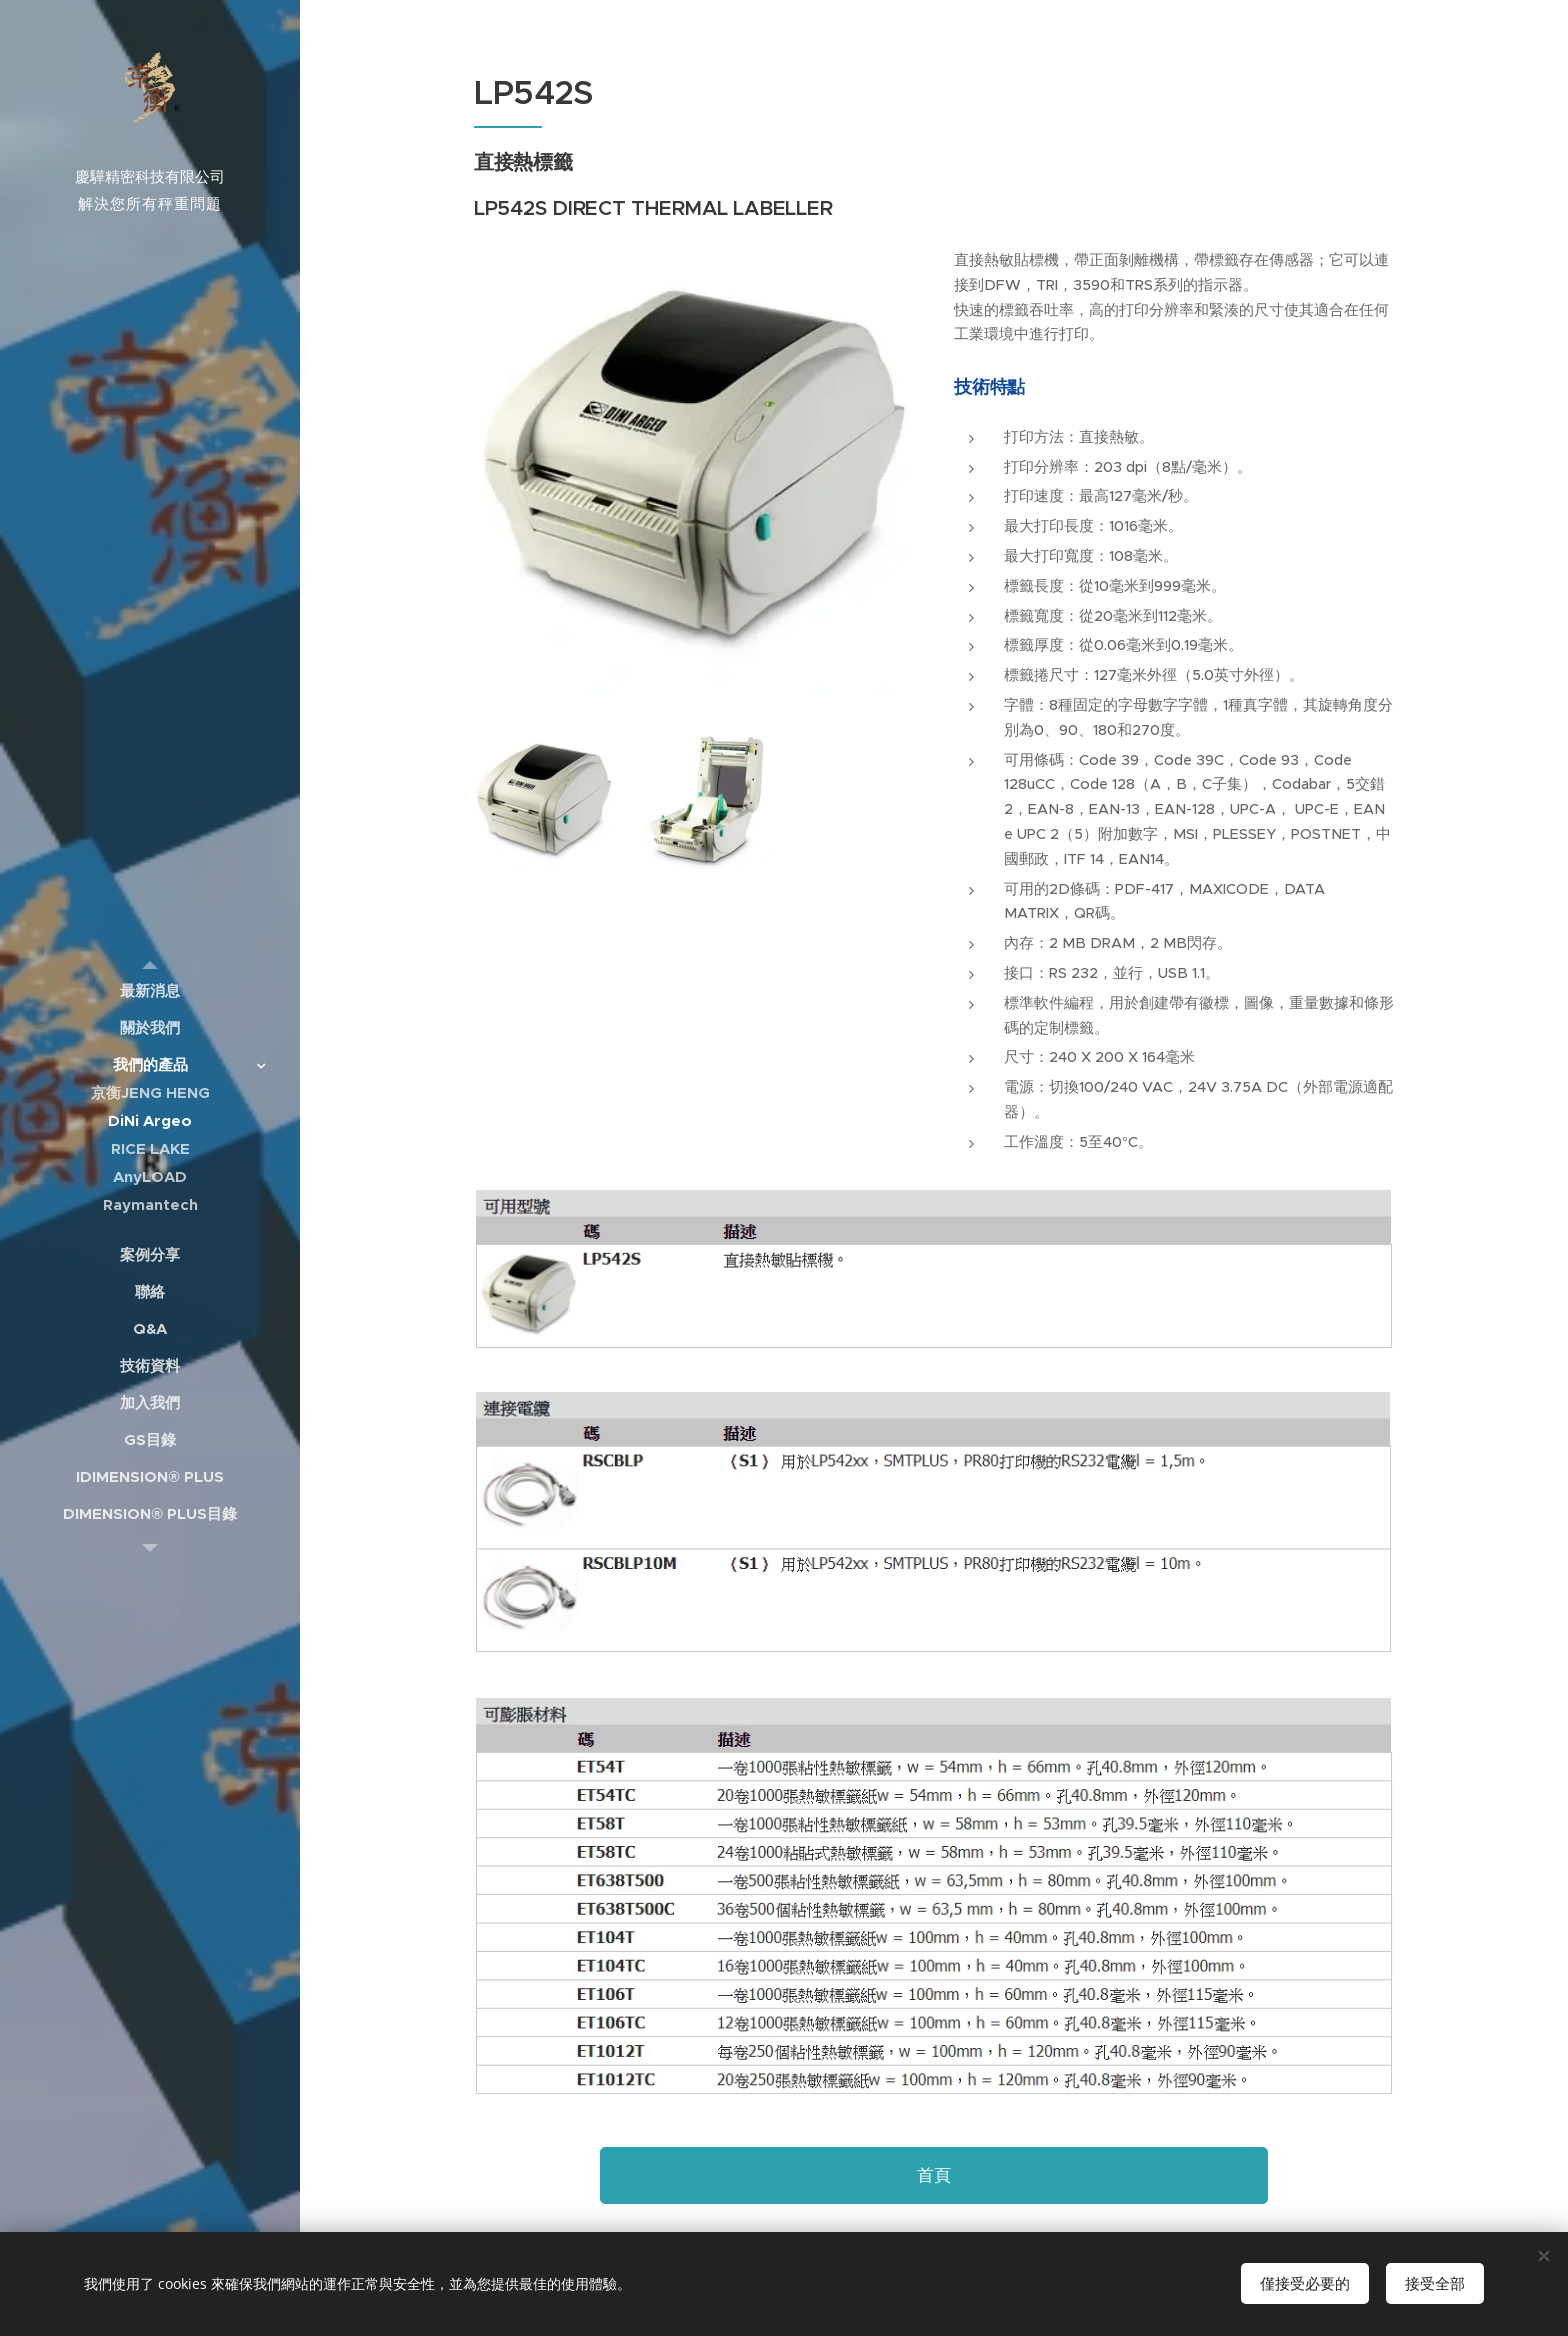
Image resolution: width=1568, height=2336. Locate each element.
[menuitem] (150, 990)
